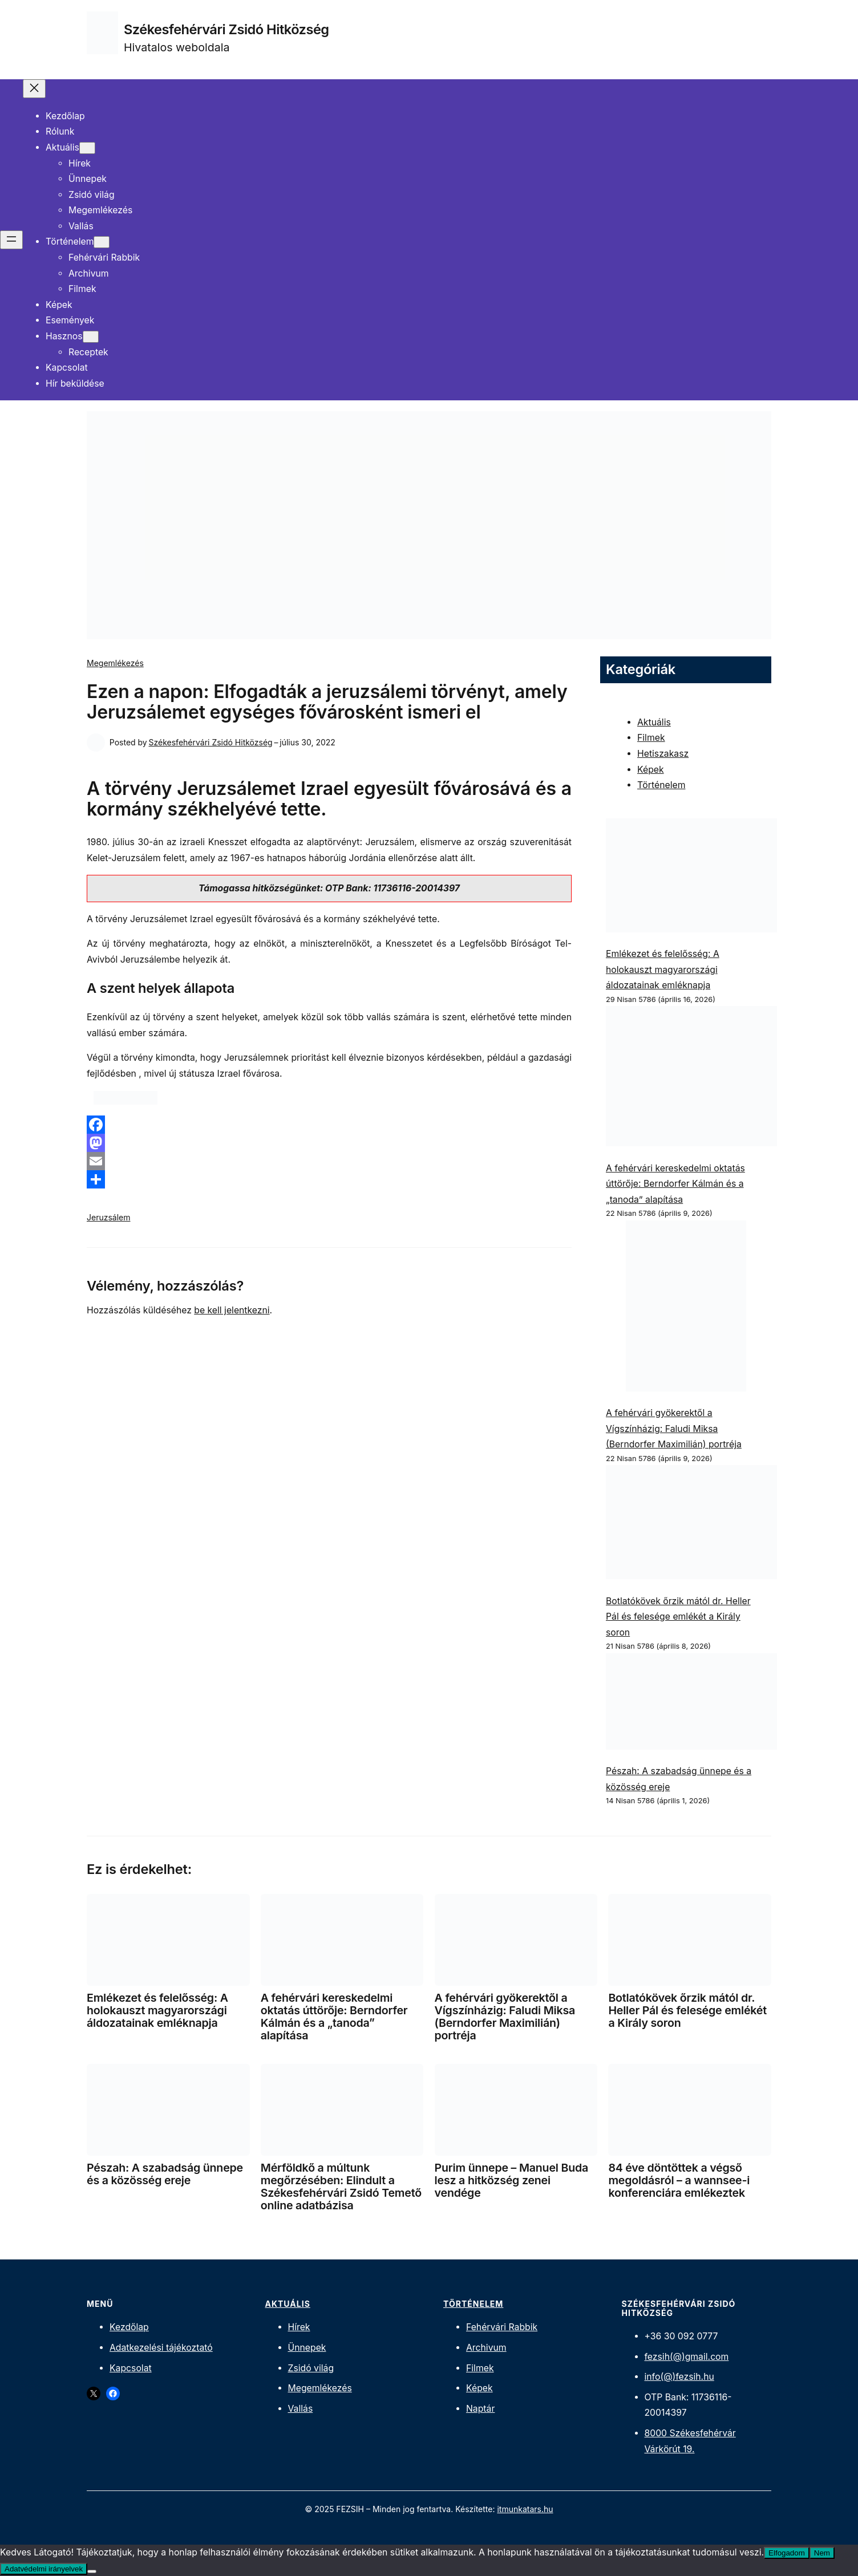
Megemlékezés (115, 663)
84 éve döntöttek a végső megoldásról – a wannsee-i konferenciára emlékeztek (679, 2180)
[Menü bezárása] (34, 88)
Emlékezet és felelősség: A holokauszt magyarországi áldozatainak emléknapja (662, 969)
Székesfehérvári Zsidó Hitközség (226, 29)
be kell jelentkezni (231, 1310)
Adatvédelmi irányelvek (44, 2569)
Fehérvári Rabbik (501, 2327)
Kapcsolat (131, 2368)
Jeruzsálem (109, 1217)
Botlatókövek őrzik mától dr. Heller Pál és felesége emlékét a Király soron (678, 1617)
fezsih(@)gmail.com (687, 2356)
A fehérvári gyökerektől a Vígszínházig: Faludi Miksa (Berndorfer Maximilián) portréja (674, 1428)
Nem (822, 2553)
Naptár (480, 2408)
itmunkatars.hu (525, 2509)
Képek (650, 769)
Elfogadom (786, 2553)
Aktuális (654, 722)
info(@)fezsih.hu (679, 2376)
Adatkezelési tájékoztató (161, 2347)
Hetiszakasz (663, 753)
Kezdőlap (129, 2327)
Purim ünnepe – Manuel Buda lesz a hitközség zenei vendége (511, 2180)
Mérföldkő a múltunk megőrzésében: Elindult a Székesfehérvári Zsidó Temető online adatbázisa (341, 2186)
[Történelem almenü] (102, 242)
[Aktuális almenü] (87, 148)
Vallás (300, 2408)
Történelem (661, 785)
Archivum (486, 2347)
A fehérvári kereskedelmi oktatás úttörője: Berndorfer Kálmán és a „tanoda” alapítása (675, 1184)
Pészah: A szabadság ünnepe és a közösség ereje (165, 2173)
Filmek (651, 737)
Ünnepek (307, 2347)
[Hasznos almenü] (91, 337)
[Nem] (91, 2571)
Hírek (299, 2327)
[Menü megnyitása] (11, 239)
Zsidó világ (311, 2368)
